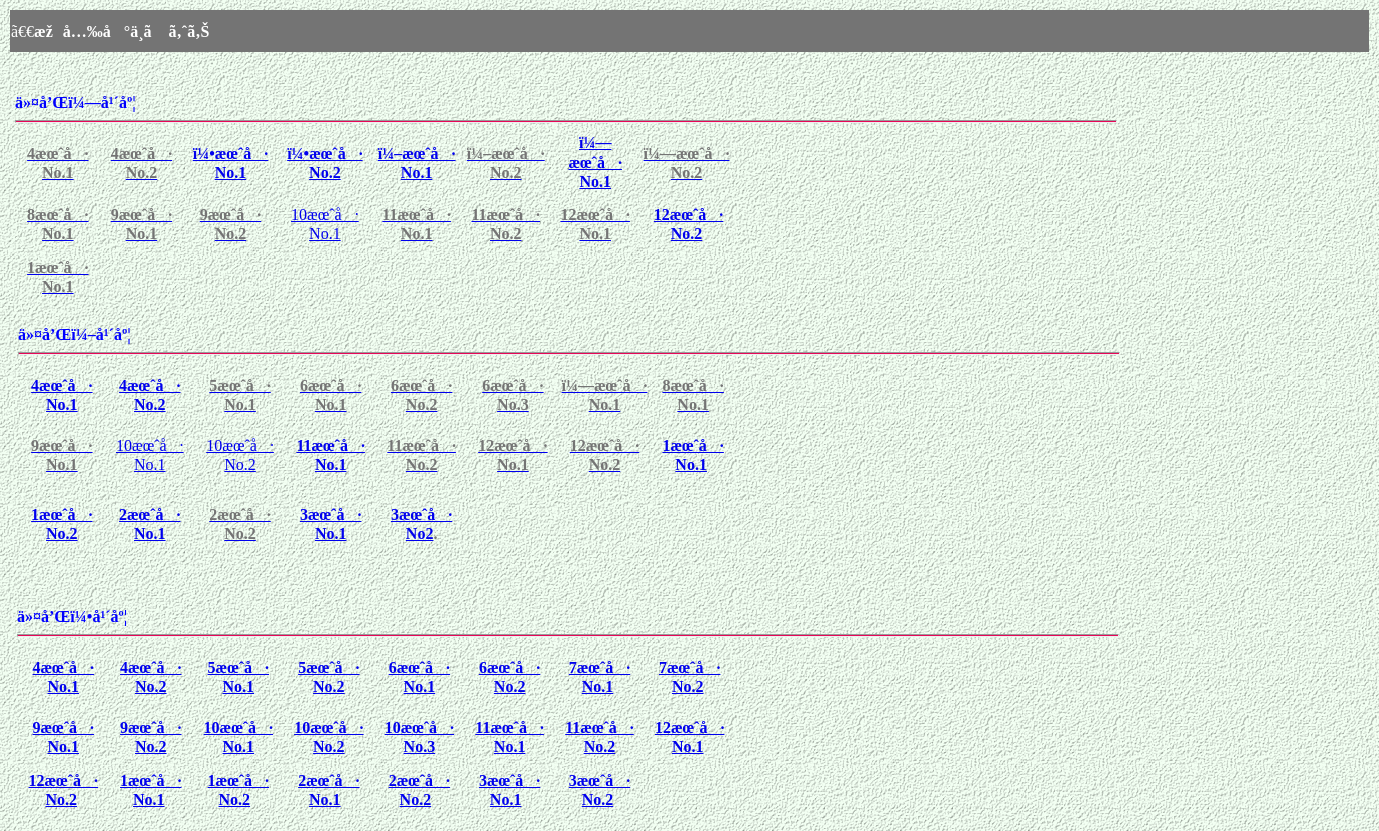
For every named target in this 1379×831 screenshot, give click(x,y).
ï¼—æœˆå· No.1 (594, 162)
